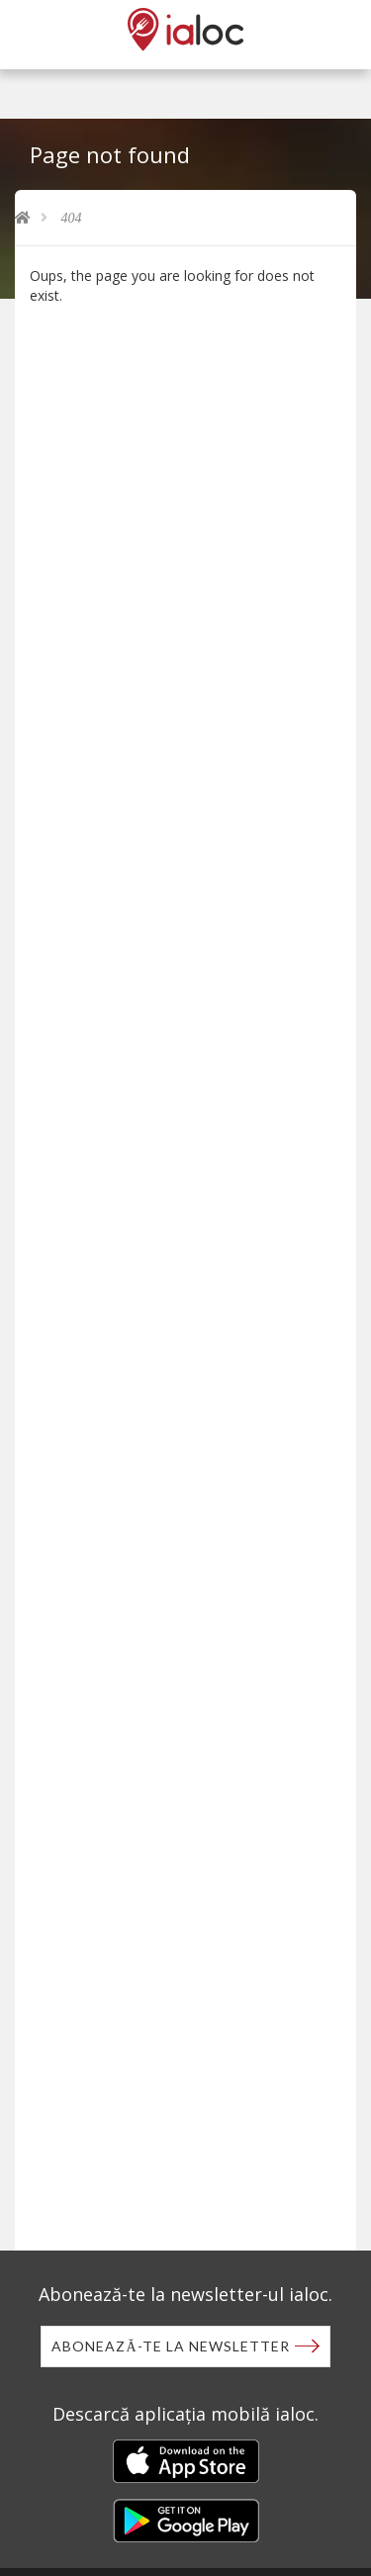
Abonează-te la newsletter (170, 2346)
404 (71, 218)
